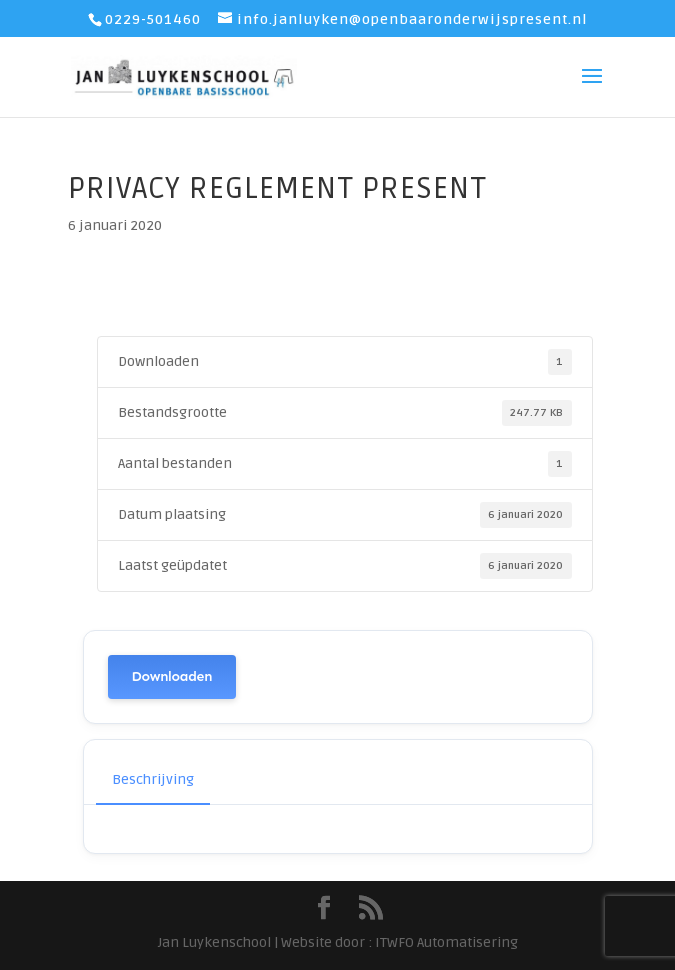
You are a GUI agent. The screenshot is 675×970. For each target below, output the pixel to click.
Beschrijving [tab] (153, 779)
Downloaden (172, 676)
